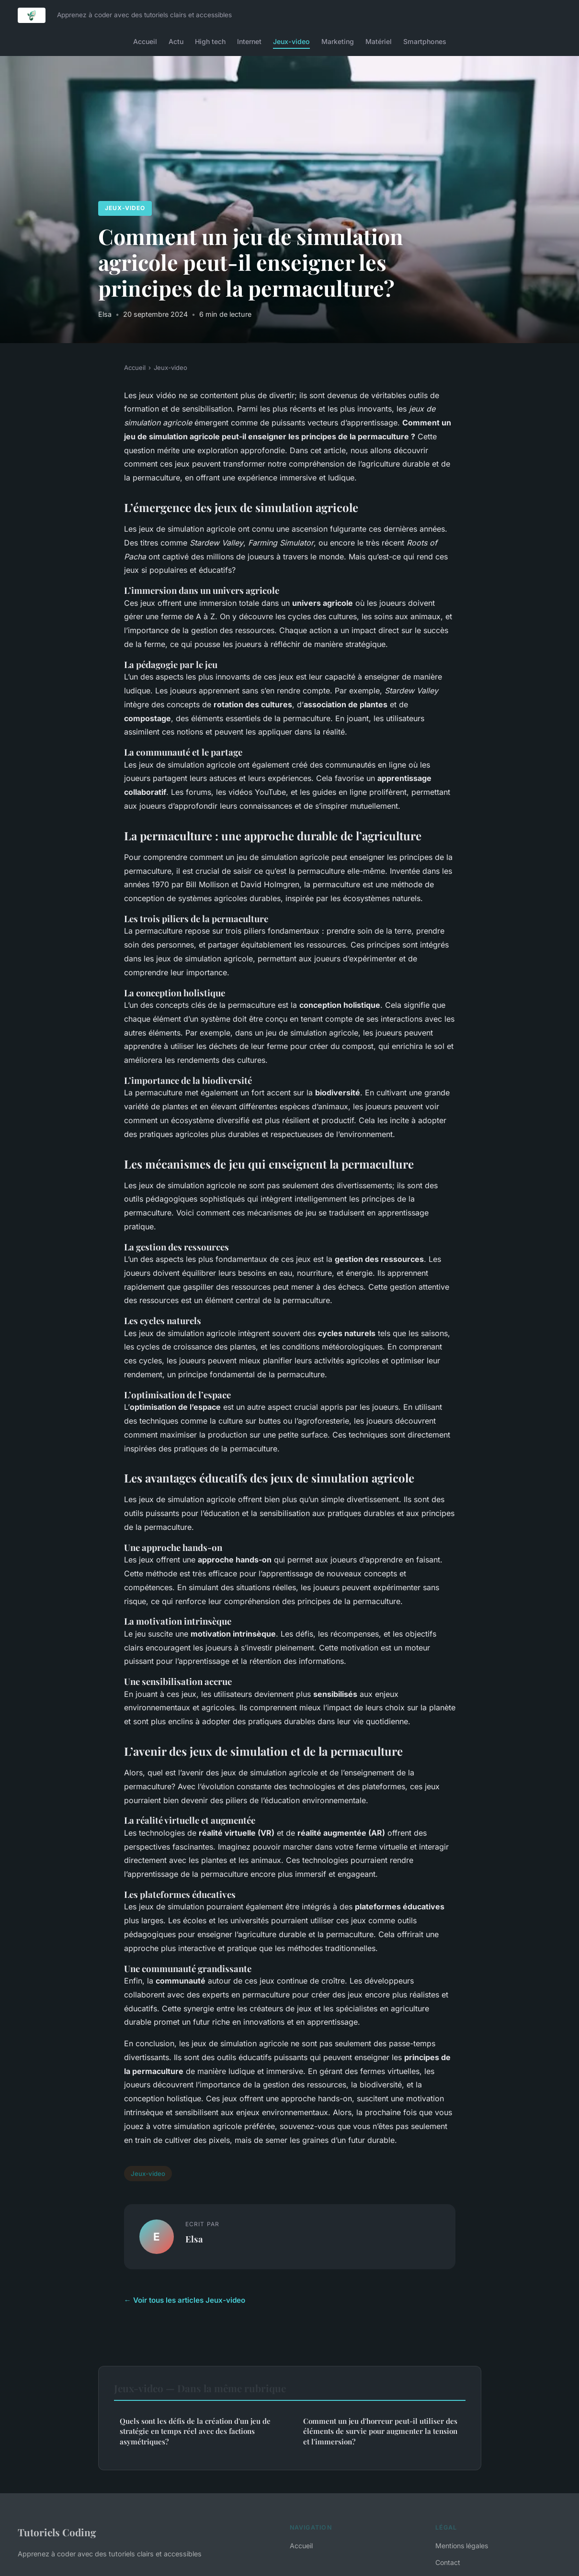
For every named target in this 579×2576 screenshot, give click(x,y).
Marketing (337, 41)
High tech (210, 41)
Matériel (378, 41)
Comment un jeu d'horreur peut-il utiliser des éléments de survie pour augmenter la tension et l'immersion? (380, 2431)
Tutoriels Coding (57, 2532)
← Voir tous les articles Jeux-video (184, 2300)
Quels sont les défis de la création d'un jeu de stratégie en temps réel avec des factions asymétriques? (195, 2431)
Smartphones (424, 41)
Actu (176, 41)
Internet (249, 41)
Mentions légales (461, 2546)
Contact (447, 2562)
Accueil (145, 41)
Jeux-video (291, 41)
